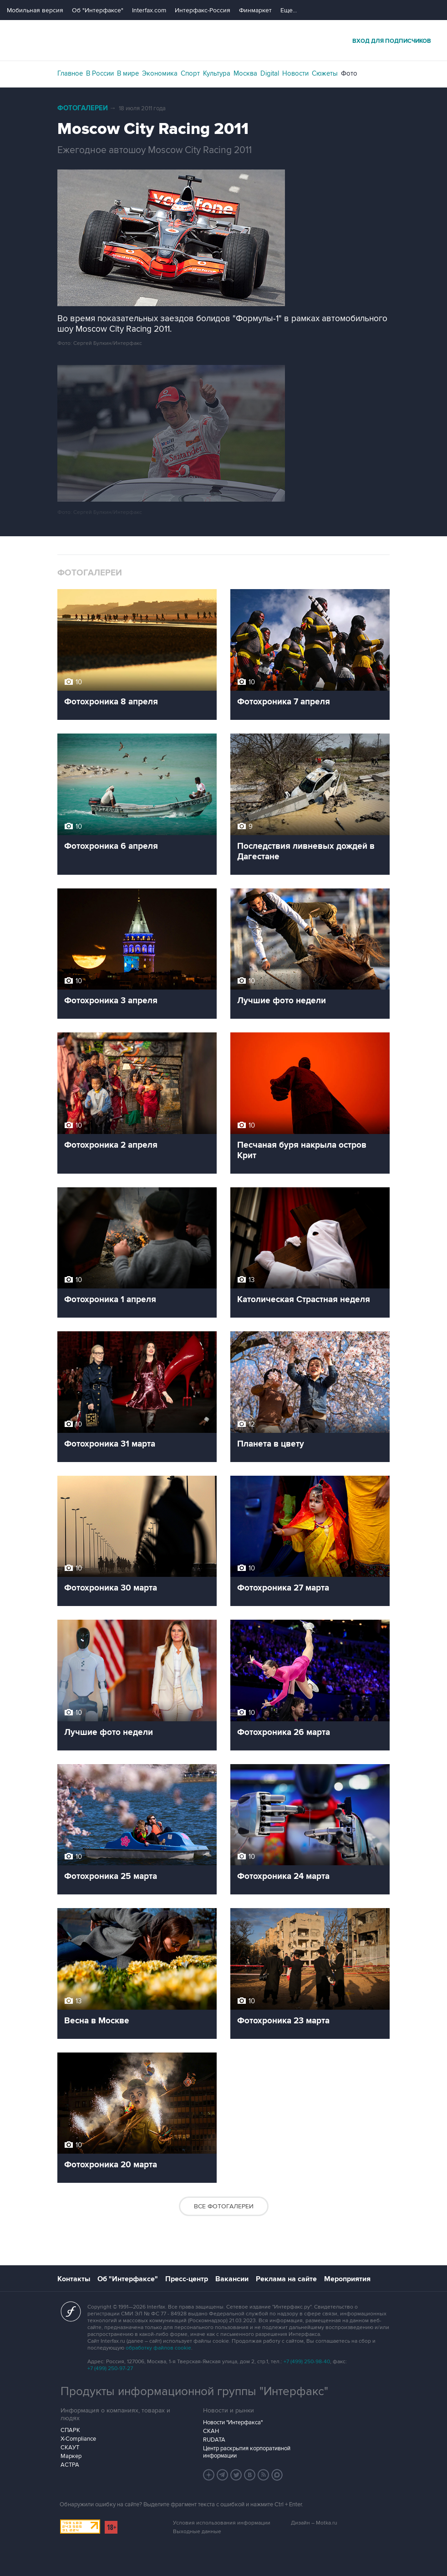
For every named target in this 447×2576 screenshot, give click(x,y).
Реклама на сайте (286, 2279)
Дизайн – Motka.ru (314, 2523)
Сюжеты (325, 73)
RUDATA (214, 2439)
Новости (295, 73)
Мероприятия (347, 2279)
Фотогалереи (82, 108)
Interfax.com (149, 10)
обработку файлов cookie (158, 2348)
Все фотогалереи (224, 2206)
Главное (70, 73)
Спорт (190, 73)
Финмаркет (255, 10)
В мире (128, 73)
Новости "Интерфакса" (233, 2422)
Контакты (73, 2279)
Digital (269, 73)
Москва (245, 73)
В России (100, 73)
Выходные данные (197, 2531)
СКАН (211, 2431)
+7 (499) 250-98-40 (307, 2361)
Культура (216, 73)
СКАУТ (70, 2447)
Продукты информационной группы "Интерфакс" (194, 2391)
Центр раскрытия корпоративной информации (246, 2452)
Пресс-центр (186, 2279)
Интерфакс (223, 40)
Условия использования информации (221, 2523)
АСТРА (70, 2464)
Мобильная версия (35, 10)
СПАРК (70, 2430)
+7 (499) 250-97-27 (110, 2368)
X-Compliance (78, 2439)
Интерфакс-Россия (202, 10)
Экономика (160, 73)
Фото (349, 73)
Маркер (71, 2456)
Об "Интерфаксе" (97, 10)
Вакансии (232, 2279)
